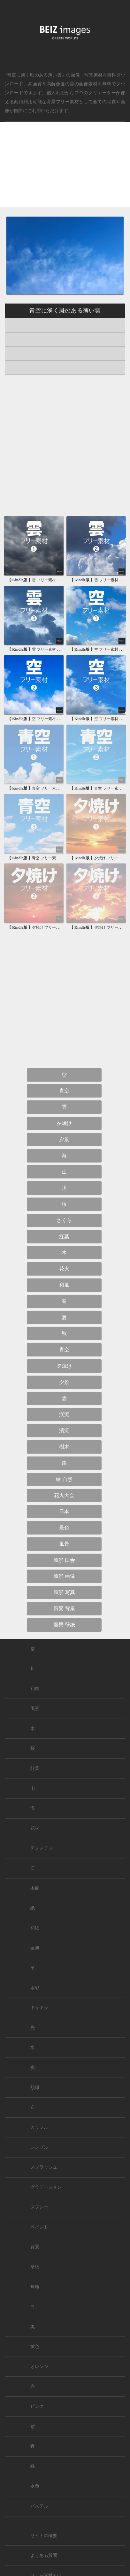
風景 (64, 1544)
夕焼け (64, 1123)
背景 (34, 2246)
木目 (34, 1888)
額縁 (34, 2087)
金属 (34, 1947)
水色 (34, 2486)
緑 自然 (64, 1479)
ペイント (39, 2227)
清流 (64, 1430)
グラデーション (46, 2187)
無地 (34, 2287)
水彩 (34, 1988)
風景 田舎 (64, 1560)
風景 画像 (64, 1576)
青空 (64, 1090)
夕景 (64, 1139)
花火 (64, 1268)
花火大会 (64, 1495)
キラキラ (39, 2007)
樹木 (64, 1446)
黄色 (34, 2346)
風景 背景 (64, 1608)
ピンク (37, 2406)
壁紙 (34, 2267)
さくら (64, 1220)
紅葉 (64, 1236)
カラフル (39, 2127)
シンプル (39, 2147)
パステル (39, 2506)
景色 (64, 1527)
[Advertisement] (65, 169)
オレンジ (39, 2366)
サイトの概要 (43, 2535)
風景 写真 (64, 1592)
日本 (64, 1511)
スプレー (39, 2207)
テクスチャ (41, 1848)
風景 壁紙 (64, 1625)
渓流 (64, 1414)
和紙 (34, 1928)
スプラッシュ (43, 2167)
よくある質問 (43, 2555)
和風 (64, 1285)
